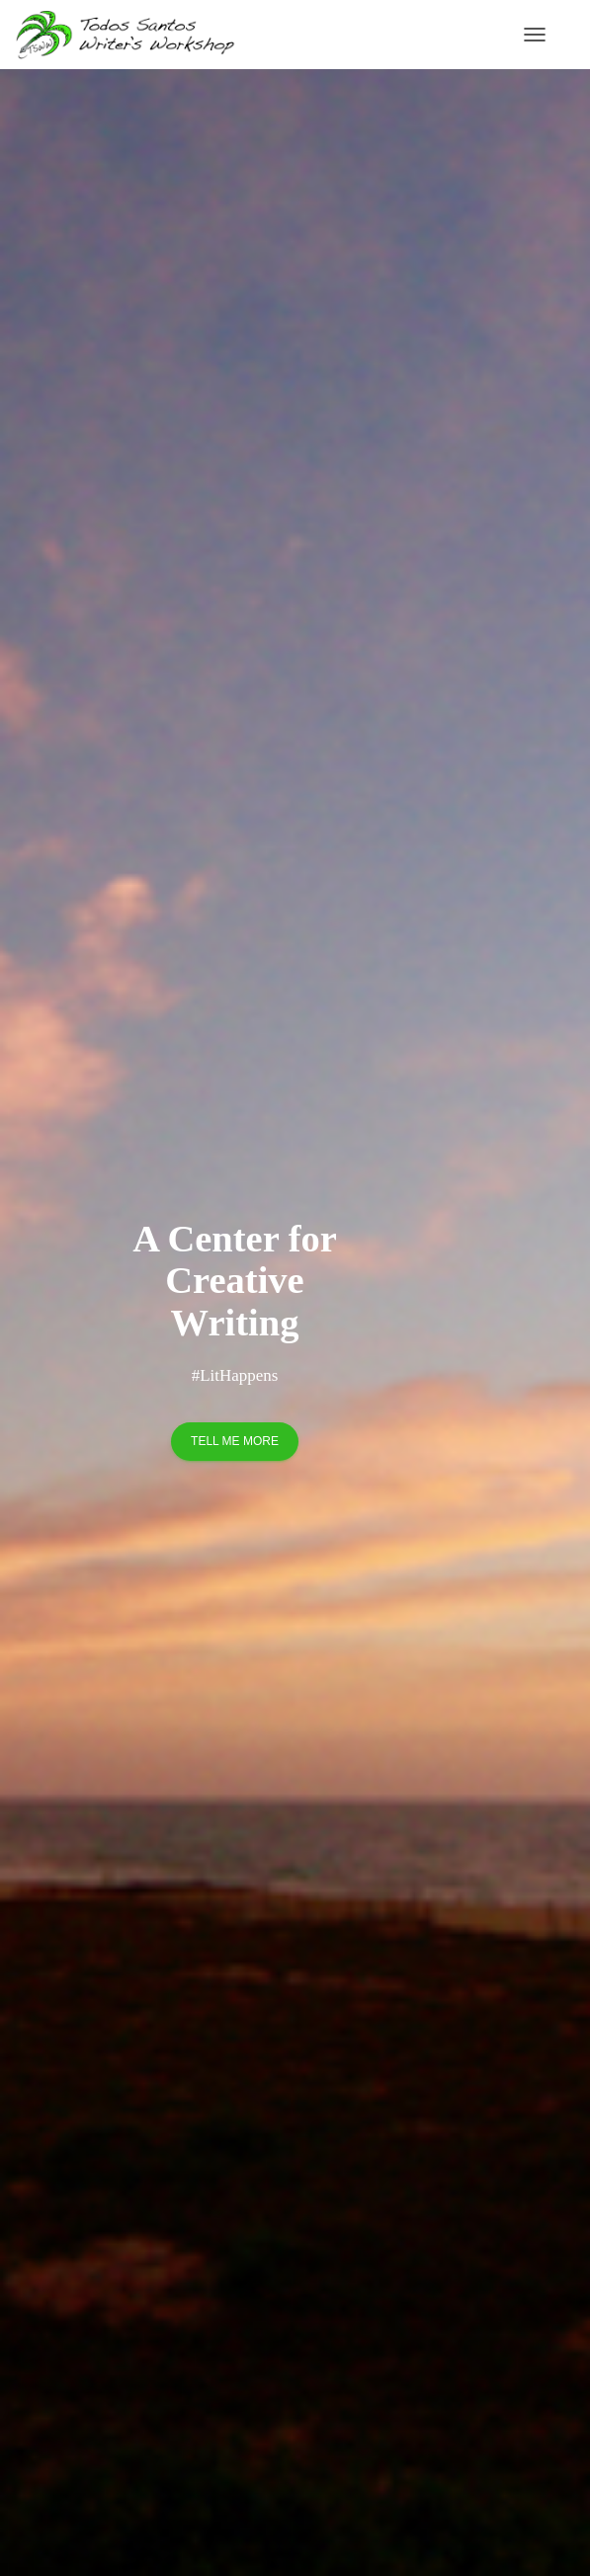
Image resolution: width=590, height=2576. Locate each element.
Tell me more (235, 1441)
